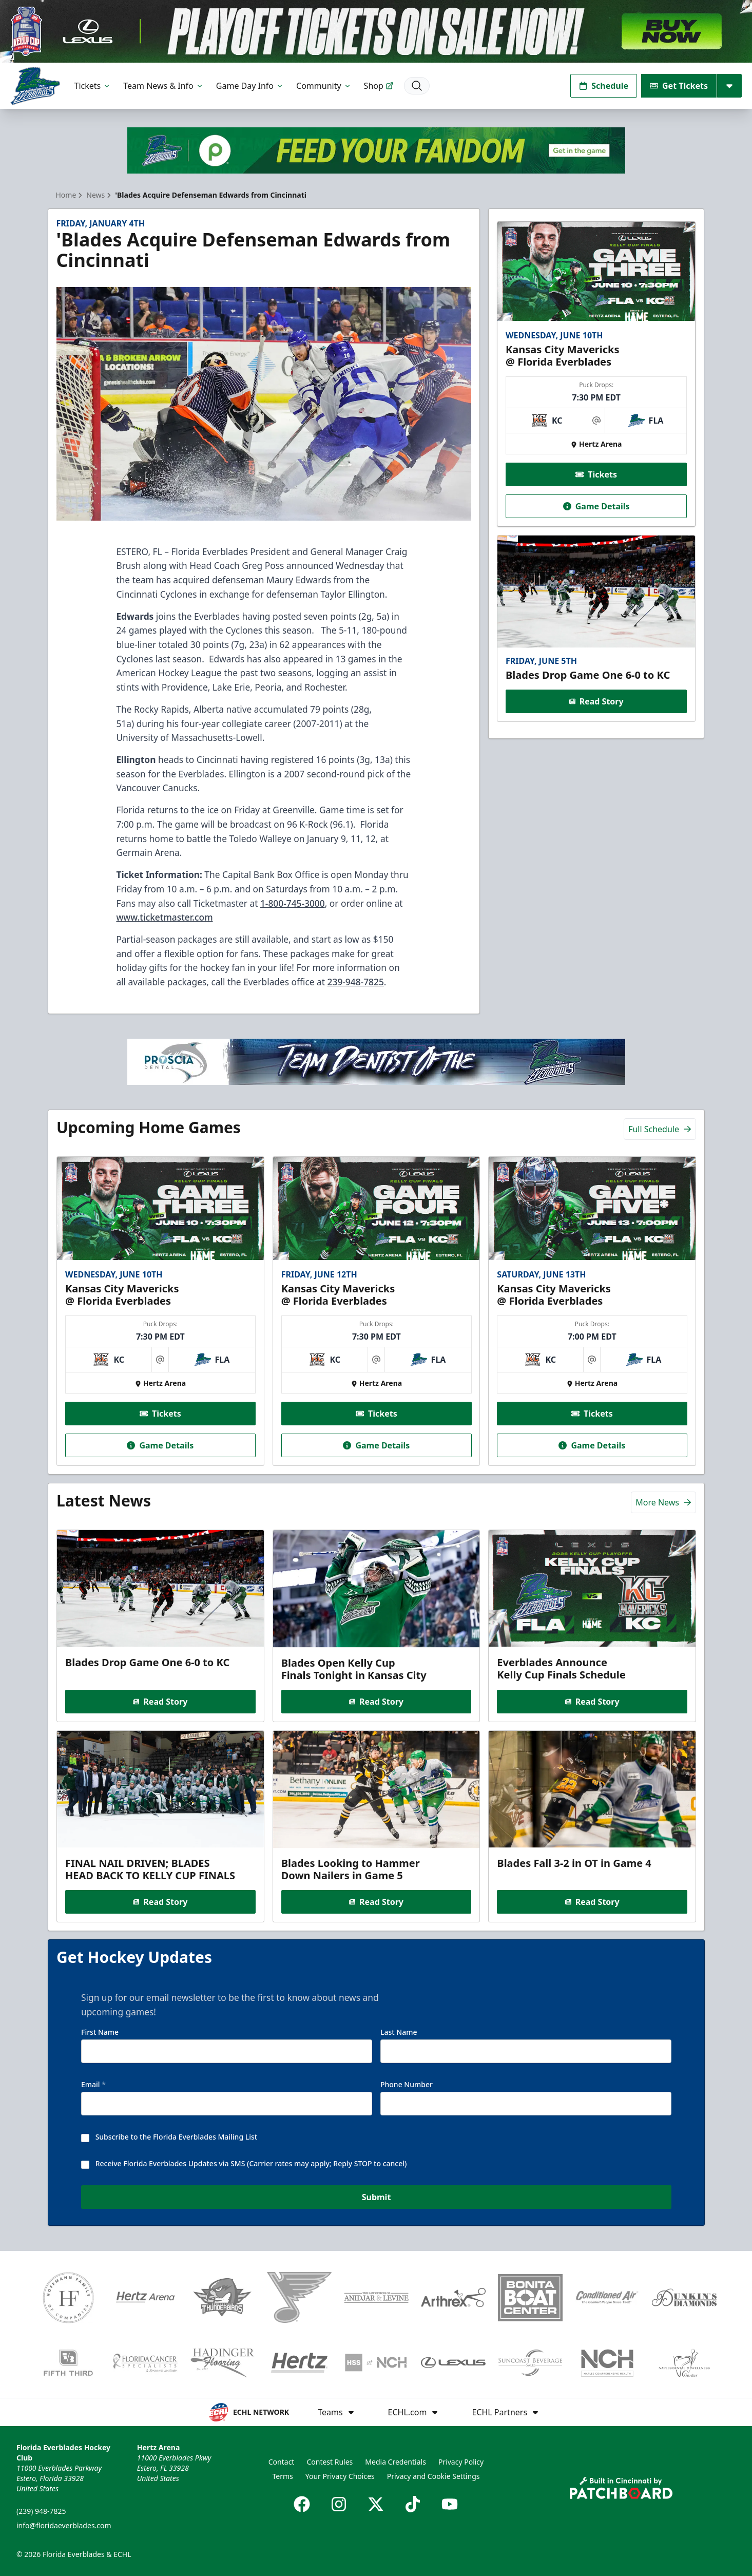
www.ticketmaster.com (164, 917)
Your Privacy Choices (340, 2476)
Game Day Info (250, 85)
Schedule (603, 85)
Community (324, 85)
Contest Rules (329, 2462)
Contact (281, 2462)
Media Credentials (395, 2462)
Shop (379, 85)
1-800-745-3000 (292, 903)
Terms (282, 2476)
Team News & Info (163, 85)
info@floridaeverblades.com (63, 2525)
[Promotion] (376, 31)
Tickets (92, 85)
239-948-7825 (355, 982)
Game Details (596, 506)
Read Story (596, 701)
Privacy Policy (461, 2462)
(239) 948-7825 (41, 2511)
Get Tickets (679, 85)
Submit (376, 2197)
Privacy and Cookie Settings (433, 2476)
